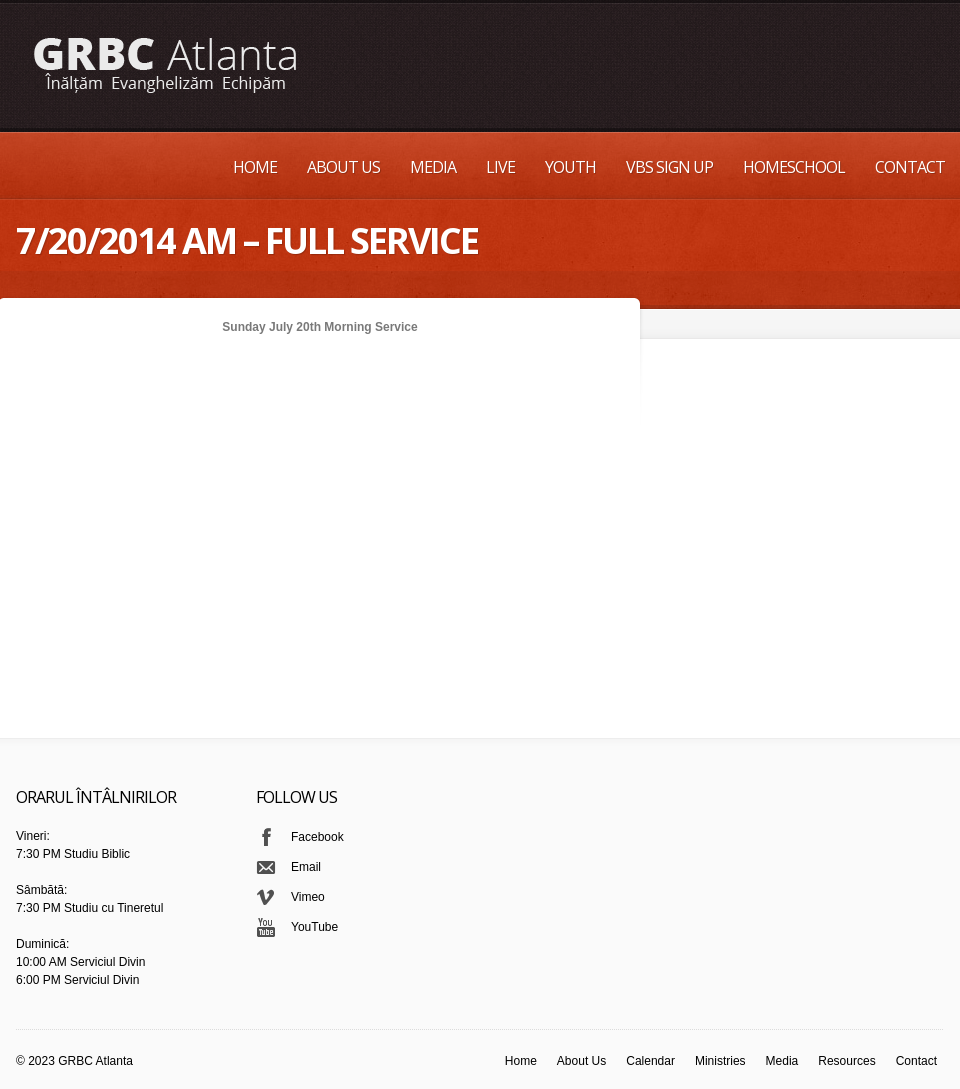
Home (255, 167)
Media (433, 167)
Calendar (650, 1061)
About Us (343, 167)
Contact (910, 167)
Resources (846, 1061)
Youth (570, 167)
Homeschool (794, 167)
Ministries (720, 1061)
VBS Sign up (669, 167)
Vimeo (308, 897)
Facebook (317, 837)
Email (306, 867)
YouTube (314, 927)
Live (500, 167)
